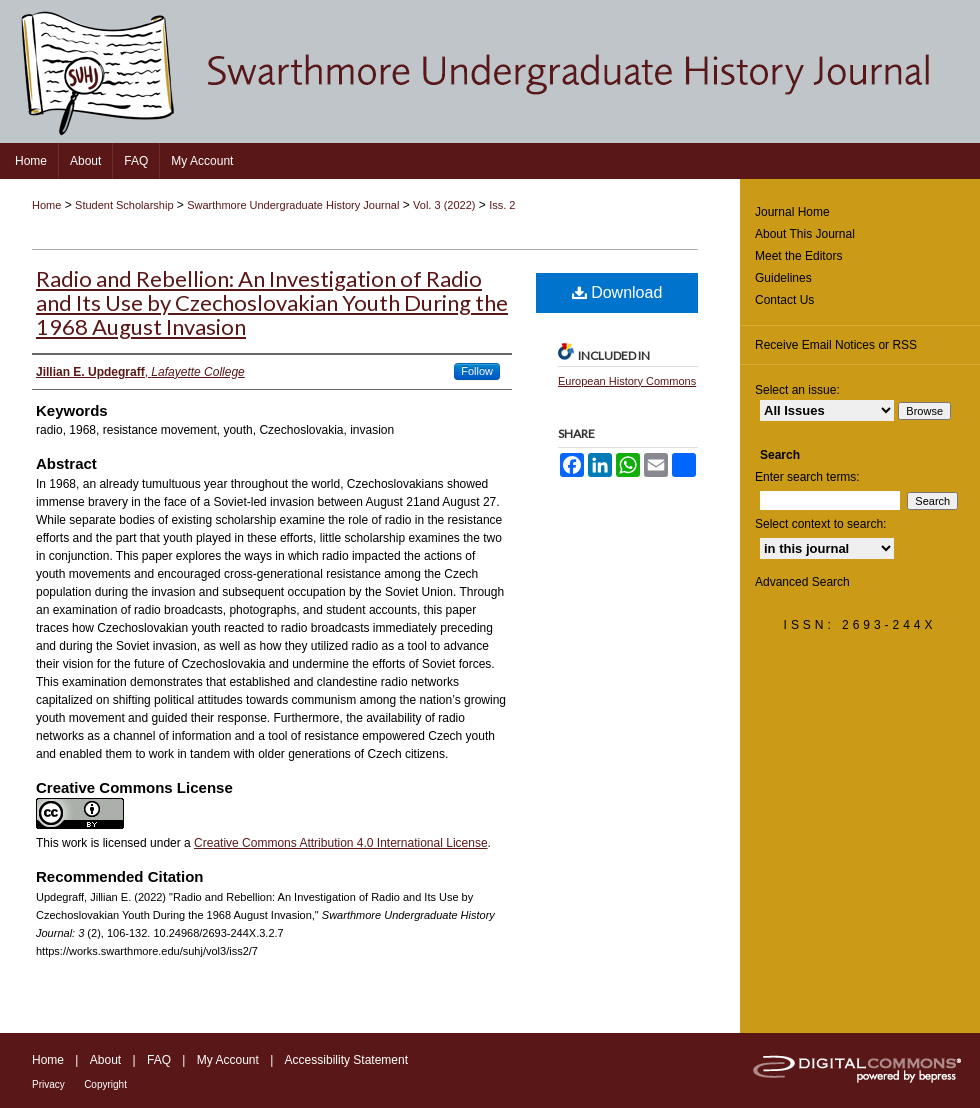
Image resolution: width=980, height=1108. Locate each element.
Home (46, 205)
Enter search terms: (807, 477)
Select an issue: (797, 390)
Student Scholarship (124, 205)
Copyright (105, 1084)
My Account (228, 1060)
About (105, 1060)
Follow (477, 371)
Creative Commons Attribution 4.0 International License (341, 843)
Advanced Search (802, 582)
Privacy (48, 1084)
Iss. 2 (502, 205)
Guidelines (783, 278)
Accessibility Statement (346, 1060)
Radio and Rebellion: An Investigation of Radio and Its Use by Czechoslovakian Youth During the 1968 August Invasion (272, 302)
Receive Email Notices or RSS (836, 345)
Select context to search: (820, 524)
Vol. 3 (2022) (444, 205)
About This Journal (805, 234)
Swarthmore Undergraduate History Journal (293, 205)
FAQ (159, 1060)
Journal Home (792, 212)
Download (617, 292)
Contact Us (784, 300)
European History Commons (627, 381)
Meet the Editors (798, 256)
